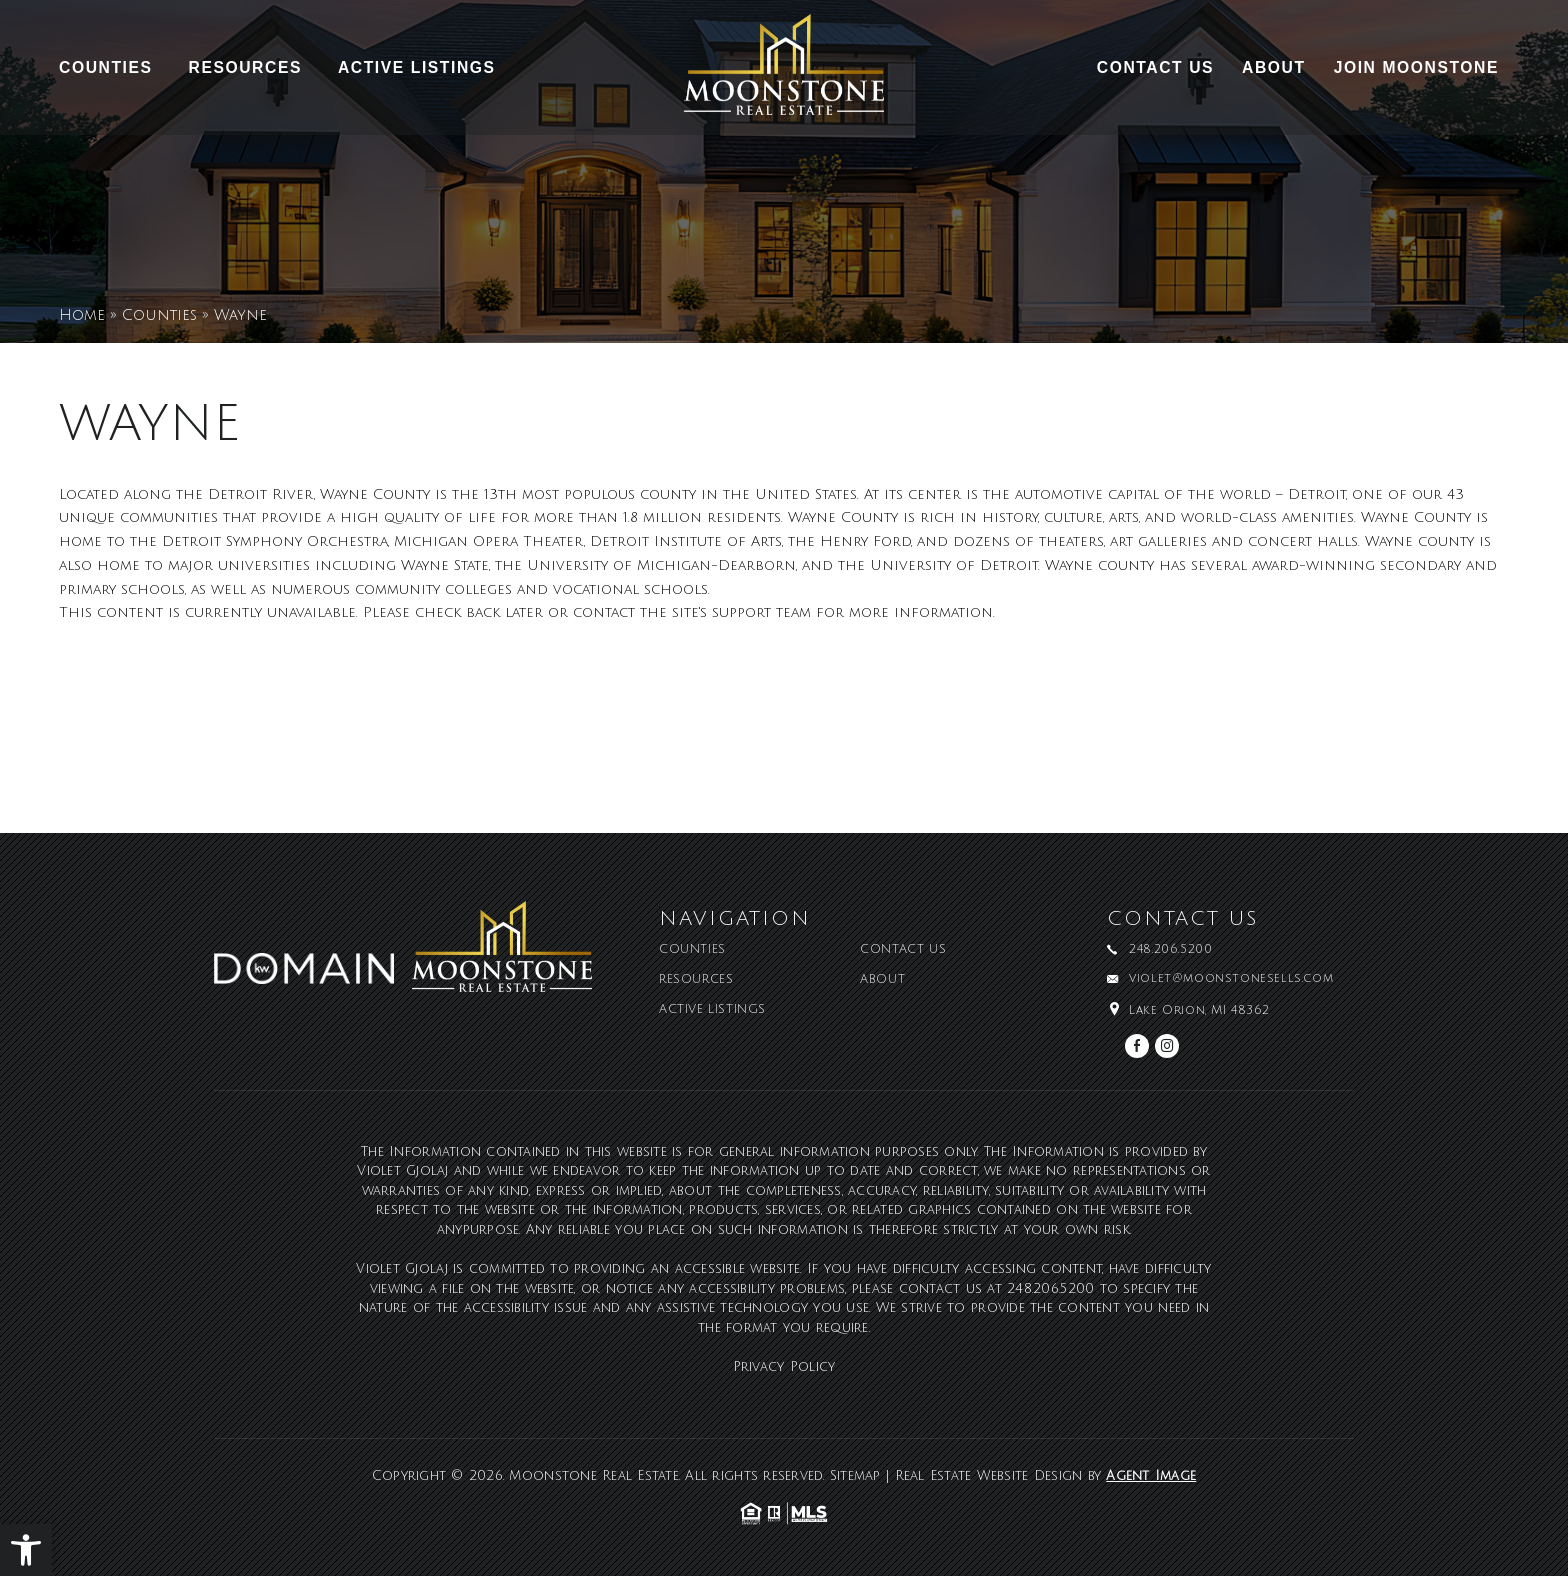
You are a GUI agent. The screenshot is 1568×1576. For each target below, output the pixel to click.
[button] (26, 1550)
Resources (245, 68)
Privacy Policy (784, 1367)
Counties (106, 68)
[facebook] (1137, 1046)
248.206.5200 (1050, 1289)
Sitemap (855, 1476)
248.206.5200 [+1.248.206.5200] (1170, 950)
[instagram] (1167, 1046)
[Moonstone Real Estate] (784, 72)
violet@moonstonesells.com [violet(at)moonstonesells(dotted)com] (1231, 979)
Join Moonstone (1416, 68)
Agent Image (1151, 1476)
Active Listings (417, 68)
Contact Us (1155, 68)
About (1274, 68)
